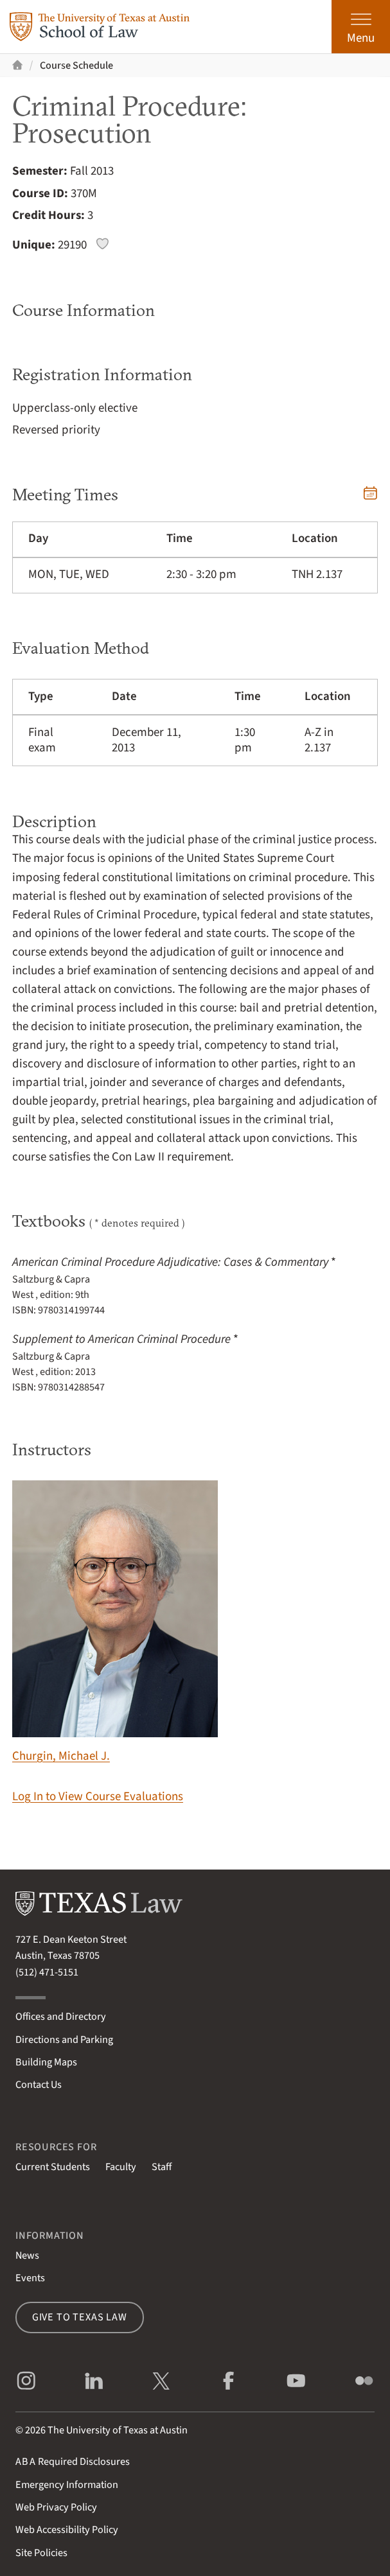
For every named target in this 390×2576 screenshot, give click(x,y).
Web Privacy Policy (56, 2507)
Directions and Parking (64, 2039)
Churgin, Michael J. (115, 1622)
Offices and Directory (60, 2016)
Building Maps (46, 2062)
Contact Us (38, 2084)
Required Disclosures (72, 2461)
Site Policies (41, 2552)
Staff (162, 2166)
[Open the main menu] (361, 26)
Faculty (120, 2166)
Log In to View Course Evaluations (97, 1796)
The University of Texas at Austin (118, 2430)
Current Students (52, 2166)
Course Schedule (76, 65)
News (27, 2255)
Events (30, 2277)
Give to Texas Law (79, 2316)
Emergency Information (66, 2484)
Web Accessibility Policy (66, 2529)
